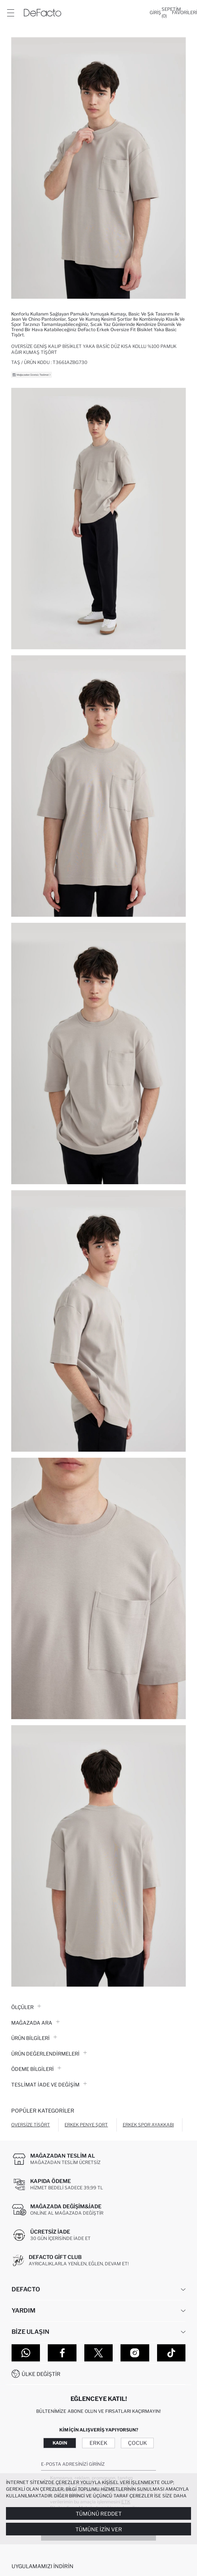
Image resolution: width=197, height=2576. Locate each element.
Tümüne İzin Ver (98, 2529)
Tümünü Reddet (99, 2513)
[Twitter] (98, 2352)
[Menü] (10, 12)
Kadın (60, 2443)
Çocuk (137, 2443)
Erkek (98, 2443)
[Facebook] (62, 2352)
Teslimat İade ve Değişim (49, 2085)
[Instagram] (135, 2352)
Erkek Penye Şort (86, 2124)
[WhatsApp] (26, 2352)
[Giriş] (155, 12)
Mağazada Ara (35, 2023)
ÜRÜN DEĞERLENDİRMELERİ (49, 2054)
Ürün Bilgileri (34, 2038)
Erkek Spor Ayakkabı (148, 2124)
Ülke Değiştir (41, 2374)
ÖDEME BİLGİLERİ (36, 2069)
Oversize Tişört (30, 2124)
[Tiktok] (171, 2352)
